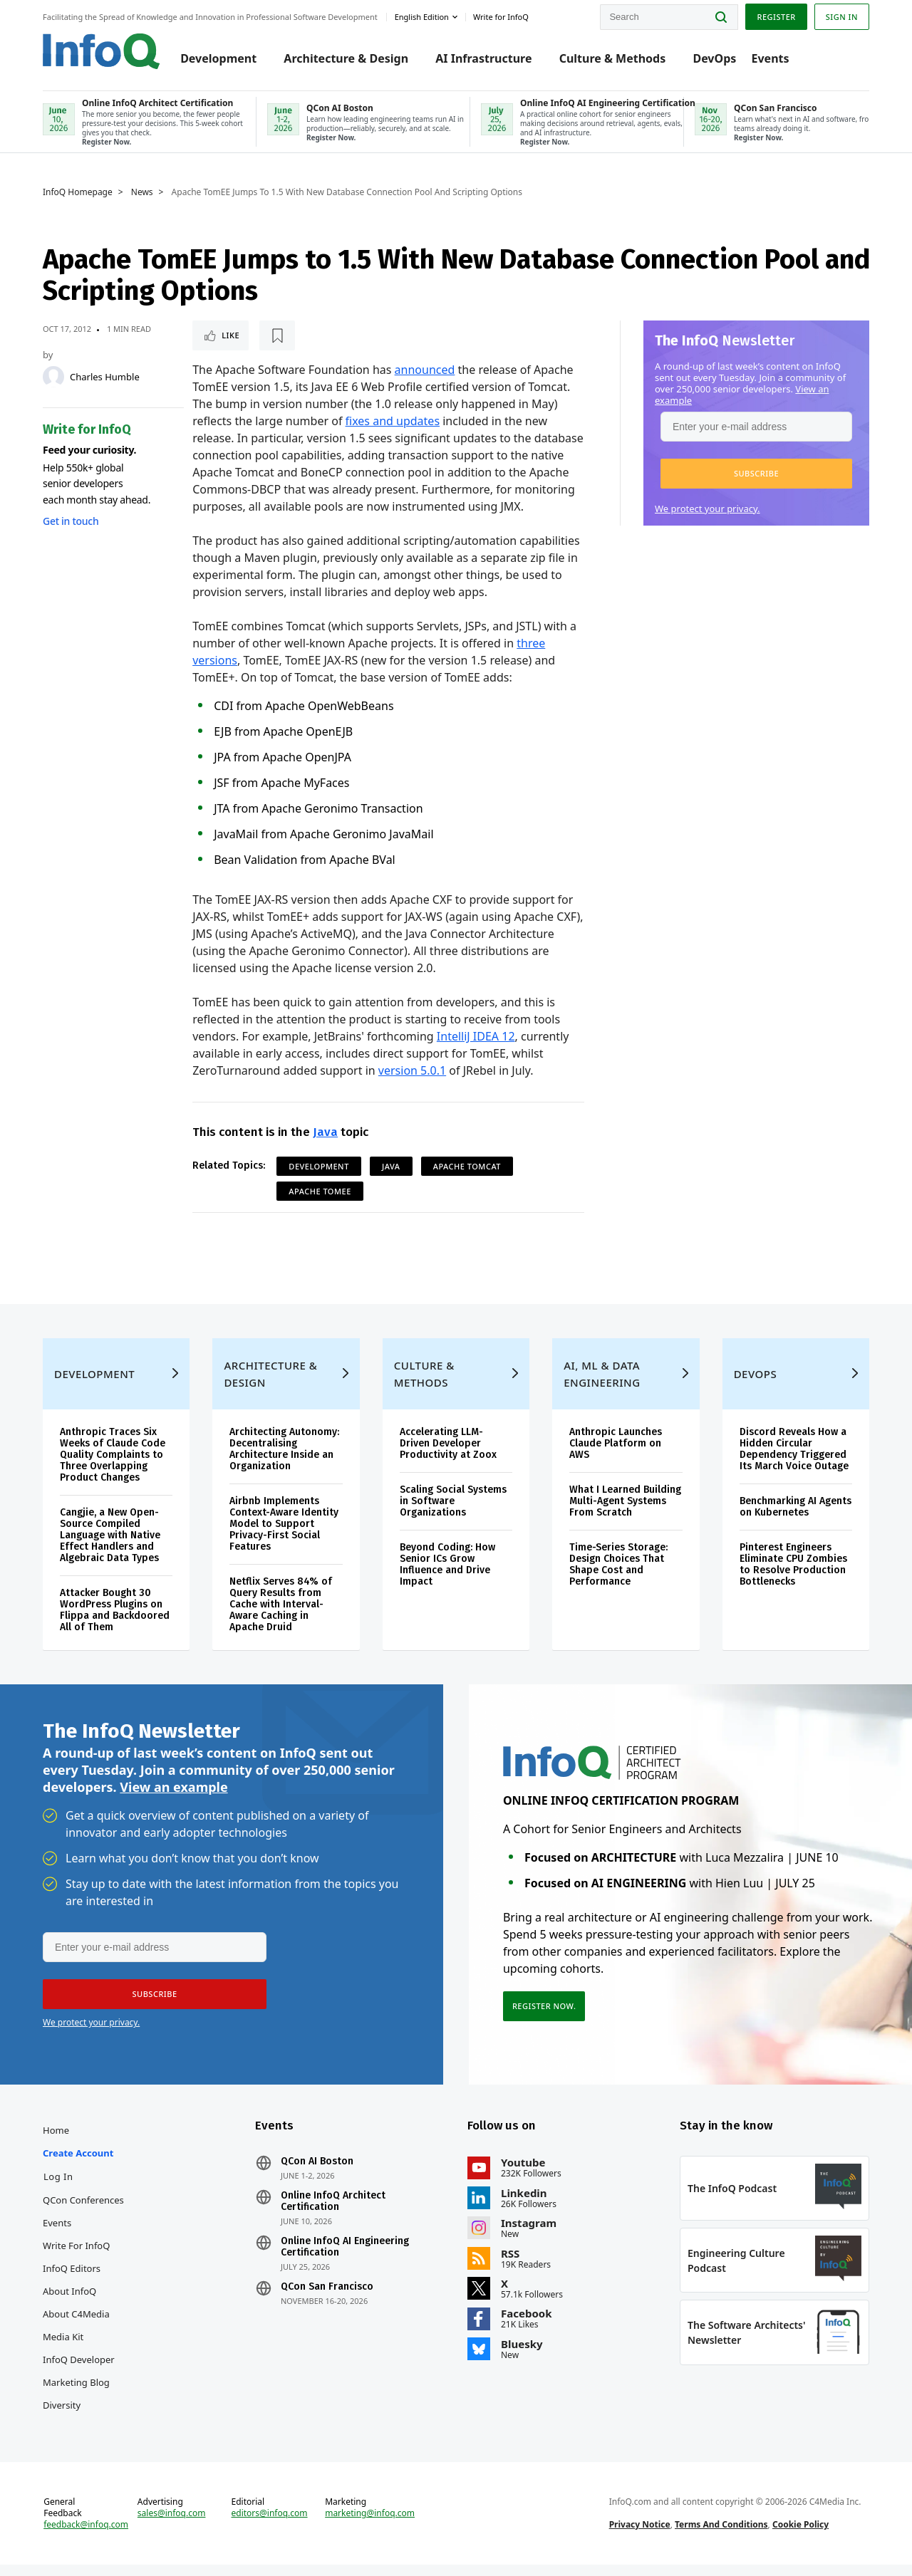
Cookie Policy (800, 2536)
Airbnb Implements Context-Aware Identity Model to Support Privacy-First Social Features (283, 1535)
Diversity (62, 2416)
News (142, 192)
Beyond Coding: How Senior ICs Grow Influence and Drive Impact (447, 1576)
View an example (173, 1798)
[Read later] (277, 335)
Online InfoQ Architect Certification (333, 2212)
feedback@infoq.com (85, 2536)
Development (218, 58)
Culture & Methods (612, 58)
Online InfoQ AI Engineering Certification (345, 2258)
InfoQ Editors (71, 2279)
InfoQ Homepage (78, 192)
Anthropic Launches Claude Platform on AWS (615, 1454)
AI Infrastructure (483, 58)
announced (425, 369)
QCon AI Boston (317, 2173)
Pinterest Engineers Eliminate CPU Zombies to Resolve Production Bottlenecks (793, 1576)
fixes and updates (393, 421)
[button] (756, 474)
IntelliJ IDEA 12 (476, 1036)
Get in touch (70, 521)
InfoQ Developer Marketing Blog (79, 2382)
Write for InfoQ (76, 2257)
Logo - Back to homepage (101, 51)
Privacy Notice (639, 2536)
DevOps (714, 58)
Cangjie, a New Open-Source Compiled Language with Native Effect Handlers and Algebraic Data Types (110, 1546)
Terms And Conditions (721, 2536)
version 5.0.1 (412, 1070)
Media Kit (63, 2348)
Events (770, 58)
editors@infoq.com (270, 2524)
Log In (58, 2187)
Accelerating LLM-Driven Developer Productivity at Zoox (448, 1454)
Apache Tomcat (467, 1166)
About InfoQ (69, 2302)
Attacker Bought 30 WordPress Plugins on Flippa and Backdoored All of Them (115, 1621)
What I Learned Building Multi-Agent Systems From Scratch (625, 1512)
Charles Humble (105, 376)
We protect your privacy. (707, 508)
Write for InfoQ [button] (501, 16)
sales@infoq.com (172, 2524)
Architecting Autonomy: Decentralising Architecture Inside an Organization (284, 1460)
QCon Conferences (83, 2211)
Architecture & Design (346, 58)
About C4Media (76, 2325)
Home (56, 2141)
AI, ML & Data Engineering (602, 1385)
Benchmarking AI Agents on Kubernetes (795, 1518)
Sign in (842, 16)
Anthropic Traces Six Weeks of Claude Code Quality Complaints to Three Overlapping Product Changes (112, 1466)
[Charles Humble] (53, 376)
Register (776, 16)
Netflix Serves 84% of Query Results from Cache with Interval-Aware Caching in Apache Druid (280, 1615)
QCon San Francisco (327, 2298)
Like (230, 335)
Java (325, 1132)
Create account (78, 2164)
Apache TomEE (320, 1191)
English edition (422, 16)
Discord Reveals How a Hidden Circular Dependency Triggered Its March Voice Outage (794, 1460)
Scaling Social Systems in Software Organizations (453, 1512)
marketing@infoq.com (370, 2524)
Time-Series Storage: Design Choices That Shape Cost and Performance (618, 1576)
